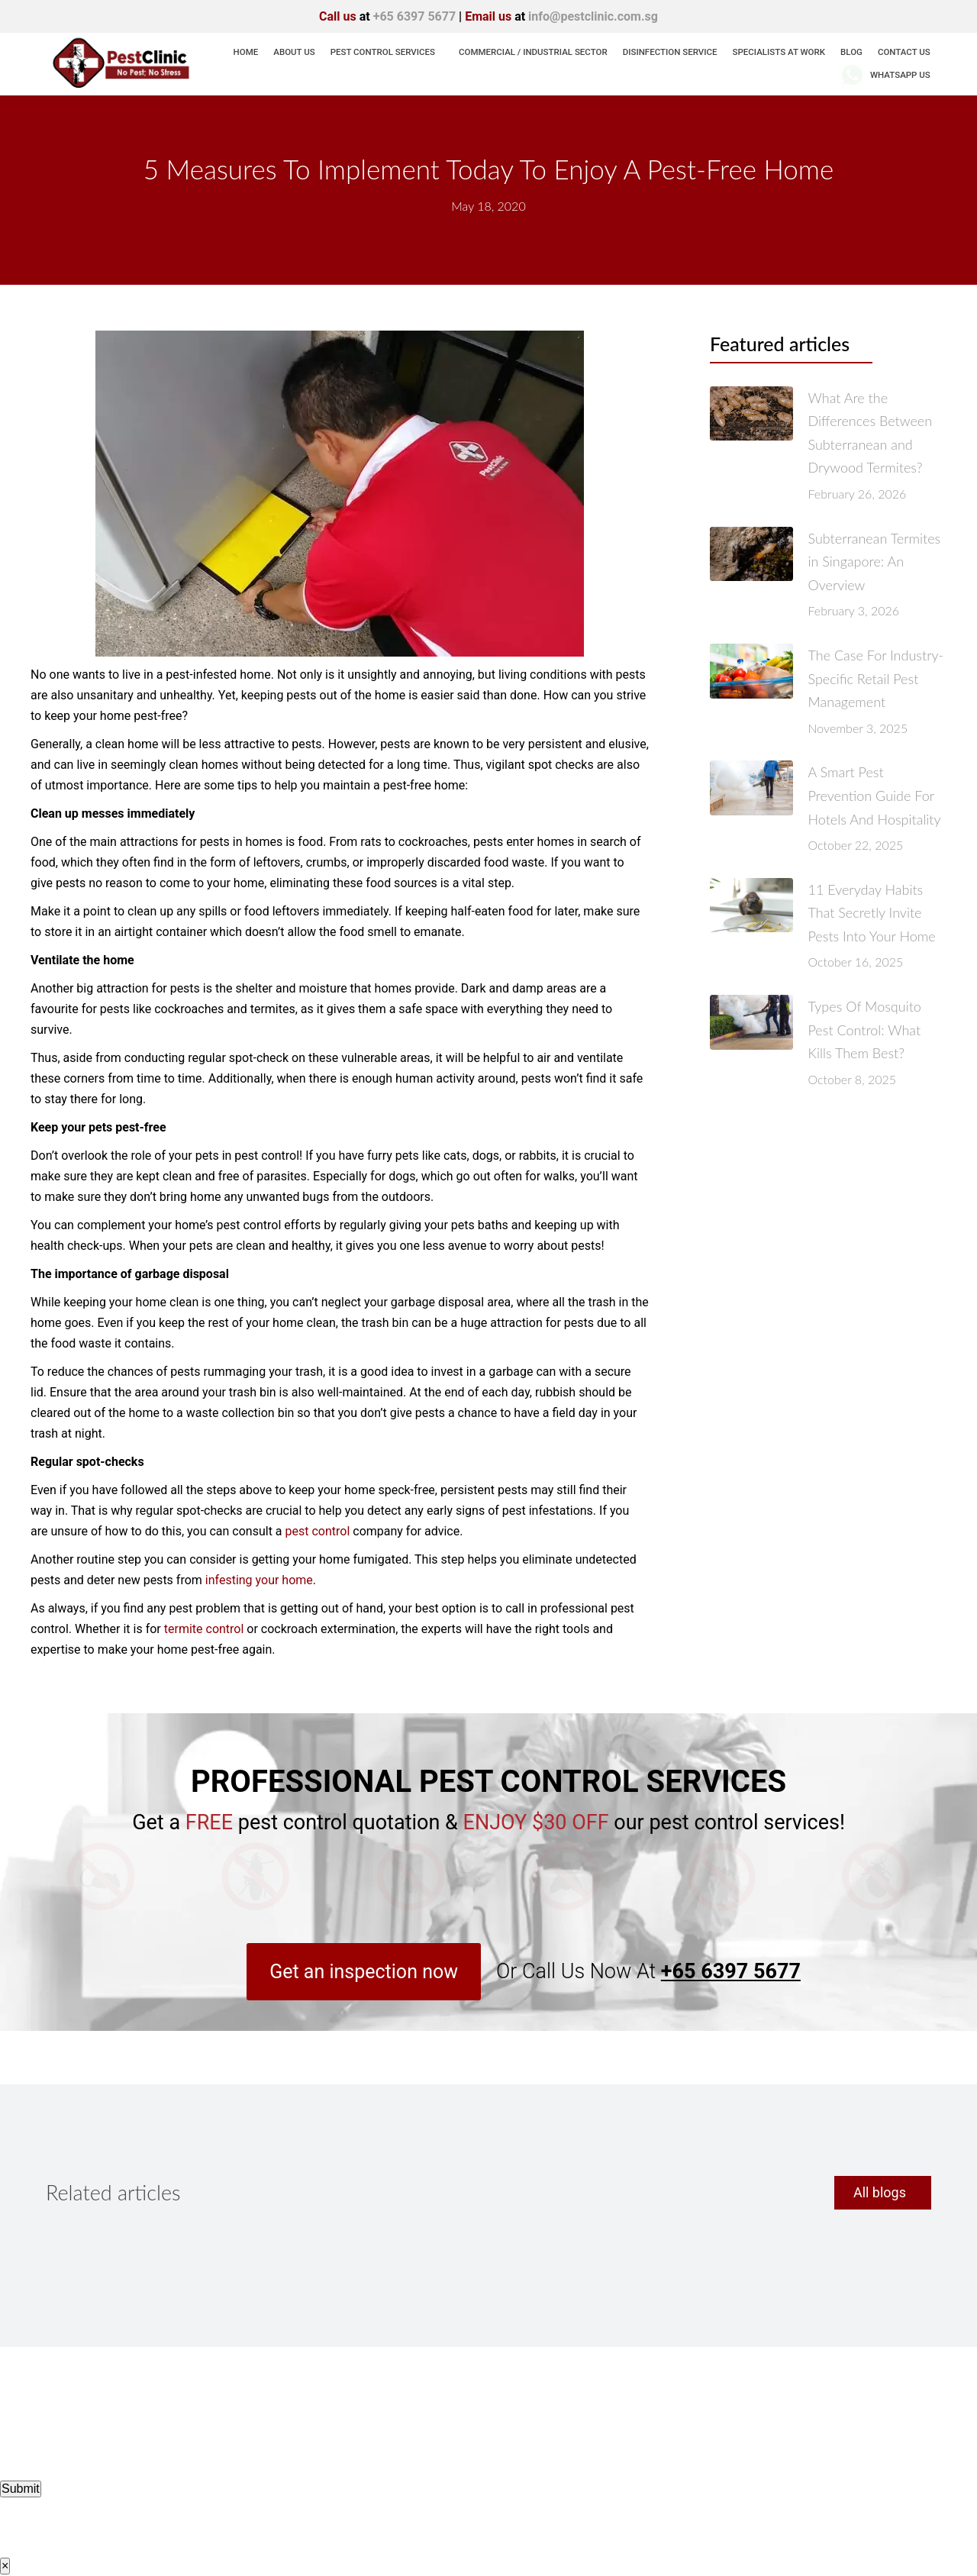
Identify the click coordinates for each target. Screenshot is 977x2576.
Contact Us (904, 52)
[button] (364, 1971)
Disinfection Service (670, 52)
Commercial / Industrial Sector (533, 52)
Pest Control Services (383, 52)
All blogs (879, 2192)
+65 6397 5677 (414, 16)
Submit (21, 2488)
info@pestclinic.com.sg (593, 16)
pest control (317, 1531)
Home (246, 52)
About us (293, 52)
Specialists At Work (779, 52)
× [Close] (5, 2565)
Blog (851, 52)
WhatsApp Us (885, 75)
